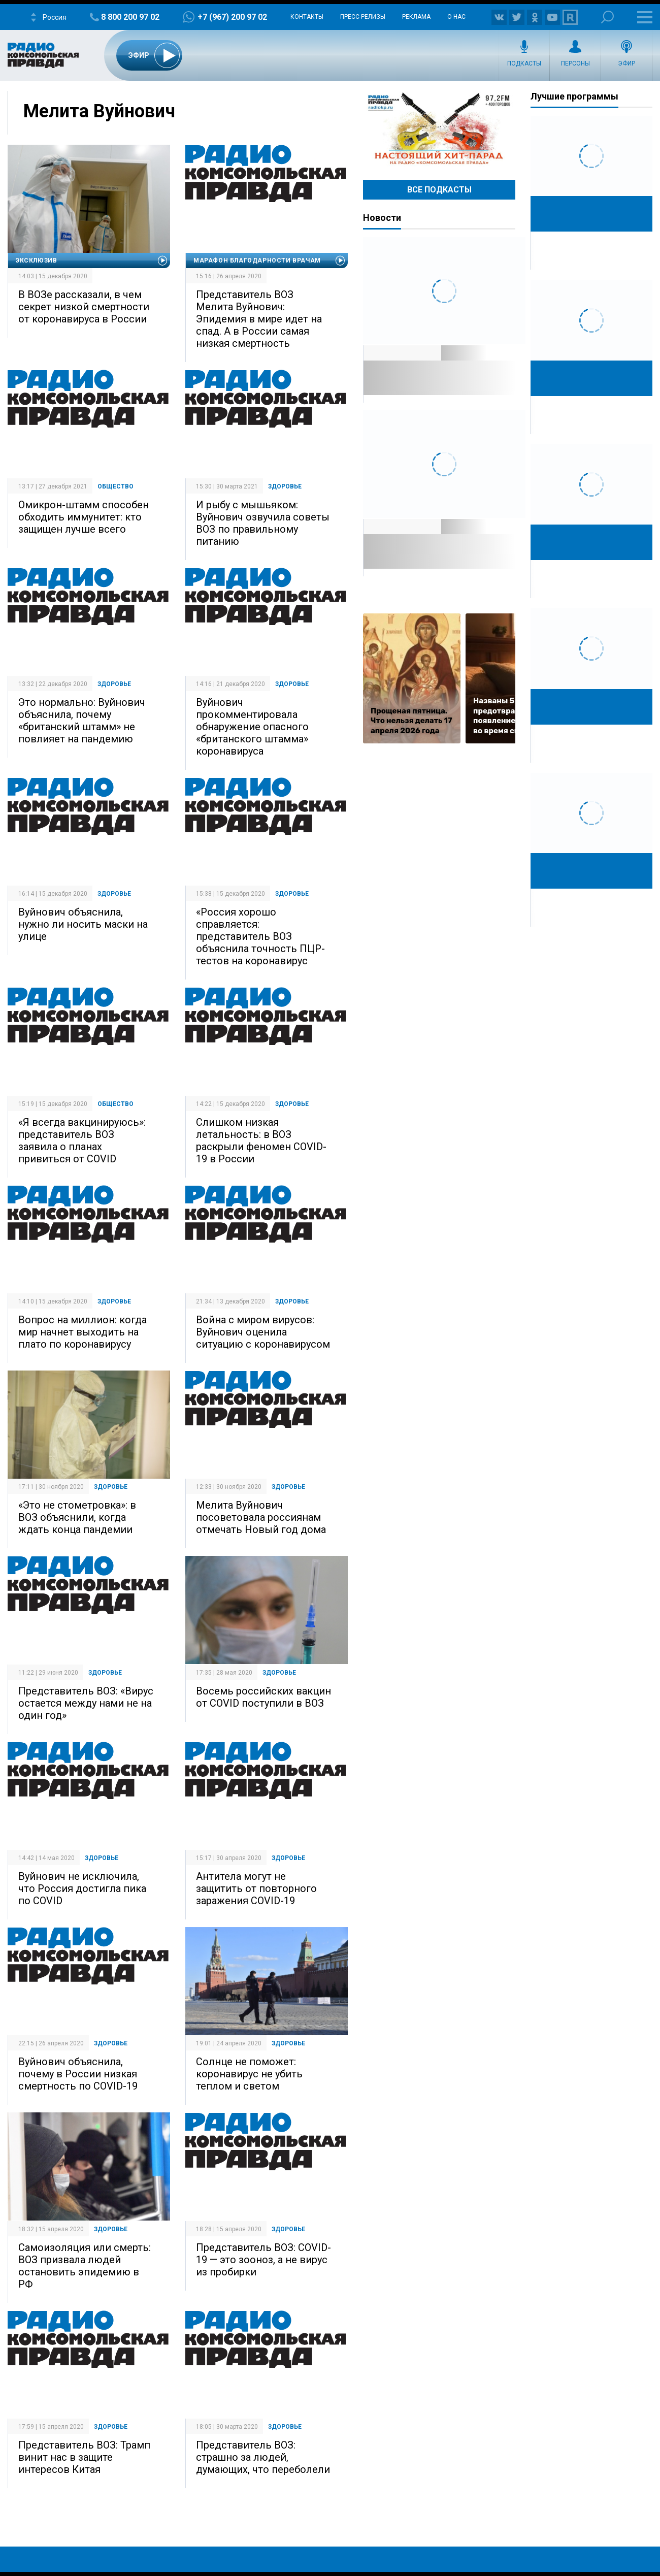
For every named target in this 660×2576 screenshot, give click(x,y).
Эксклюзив (36, 260)
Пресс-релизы (362, 16)
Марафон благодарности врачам (257, 260)
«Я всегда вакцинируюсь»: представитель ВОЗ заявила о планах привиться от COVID (82, 1140)
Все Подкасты (439, 189)
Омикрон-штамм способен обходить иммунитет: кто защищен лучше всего (83, 517)
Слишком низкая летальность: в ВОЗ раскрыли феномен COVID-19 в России (261, 1140)
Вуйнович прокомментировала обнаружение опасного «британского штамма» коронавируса (252, 726)
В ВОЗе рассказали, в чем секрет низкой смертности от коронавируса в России (83, 306)
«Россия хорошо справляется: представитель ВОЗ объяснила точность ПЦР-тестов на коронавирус (260, 936)
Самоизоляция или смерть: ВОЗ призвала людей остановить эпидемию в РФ (84, 2265)
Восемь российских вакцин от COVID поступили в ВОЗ (263, 1697)
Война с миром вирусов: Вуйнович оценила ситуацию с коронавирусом (263, 1332)
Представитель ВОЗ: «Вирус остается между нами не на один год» (85, 1703)
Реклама (416, 16)
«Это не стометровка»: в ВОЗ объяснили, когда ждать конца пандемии (77, 1517)
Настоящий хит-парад (439, 129)
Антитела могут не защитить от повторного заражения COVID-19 (256, 1888)
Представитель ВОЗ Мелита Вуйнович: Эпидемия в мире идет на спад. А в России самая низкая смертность (259, 318)
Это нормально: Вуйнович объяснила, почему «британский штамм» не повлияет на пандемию (81, 720)
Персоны (575, 63)
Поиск (607, 17)
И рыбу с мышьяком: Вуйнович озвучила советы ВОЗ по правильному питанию (262, 523)
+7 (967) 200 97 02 (232, 17)
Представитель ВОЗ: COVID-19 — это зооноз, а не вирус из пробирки (263, 2259)
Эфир (626, 63)
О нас (456, 16)
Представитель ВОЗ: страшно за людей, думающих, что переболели (263, 2457)
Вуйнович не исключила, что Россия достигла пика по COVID (82, 1888)
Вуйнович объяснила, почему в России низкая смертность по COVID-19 (78, 2074)
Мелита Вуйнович (99, 111)
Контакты (306, 16)
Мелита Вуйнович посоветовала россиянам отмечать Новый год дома (261, 1517)
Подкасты (524, 63)
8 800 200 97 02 (130, 17)
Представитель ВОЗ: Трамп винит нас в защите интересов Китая (84, 2457)
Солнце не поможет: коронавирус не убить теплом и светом (249, 2074)
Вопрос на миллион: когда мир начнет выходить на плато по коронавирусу (82, 1332)
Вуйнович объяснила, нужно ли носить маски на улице (83, 924)
